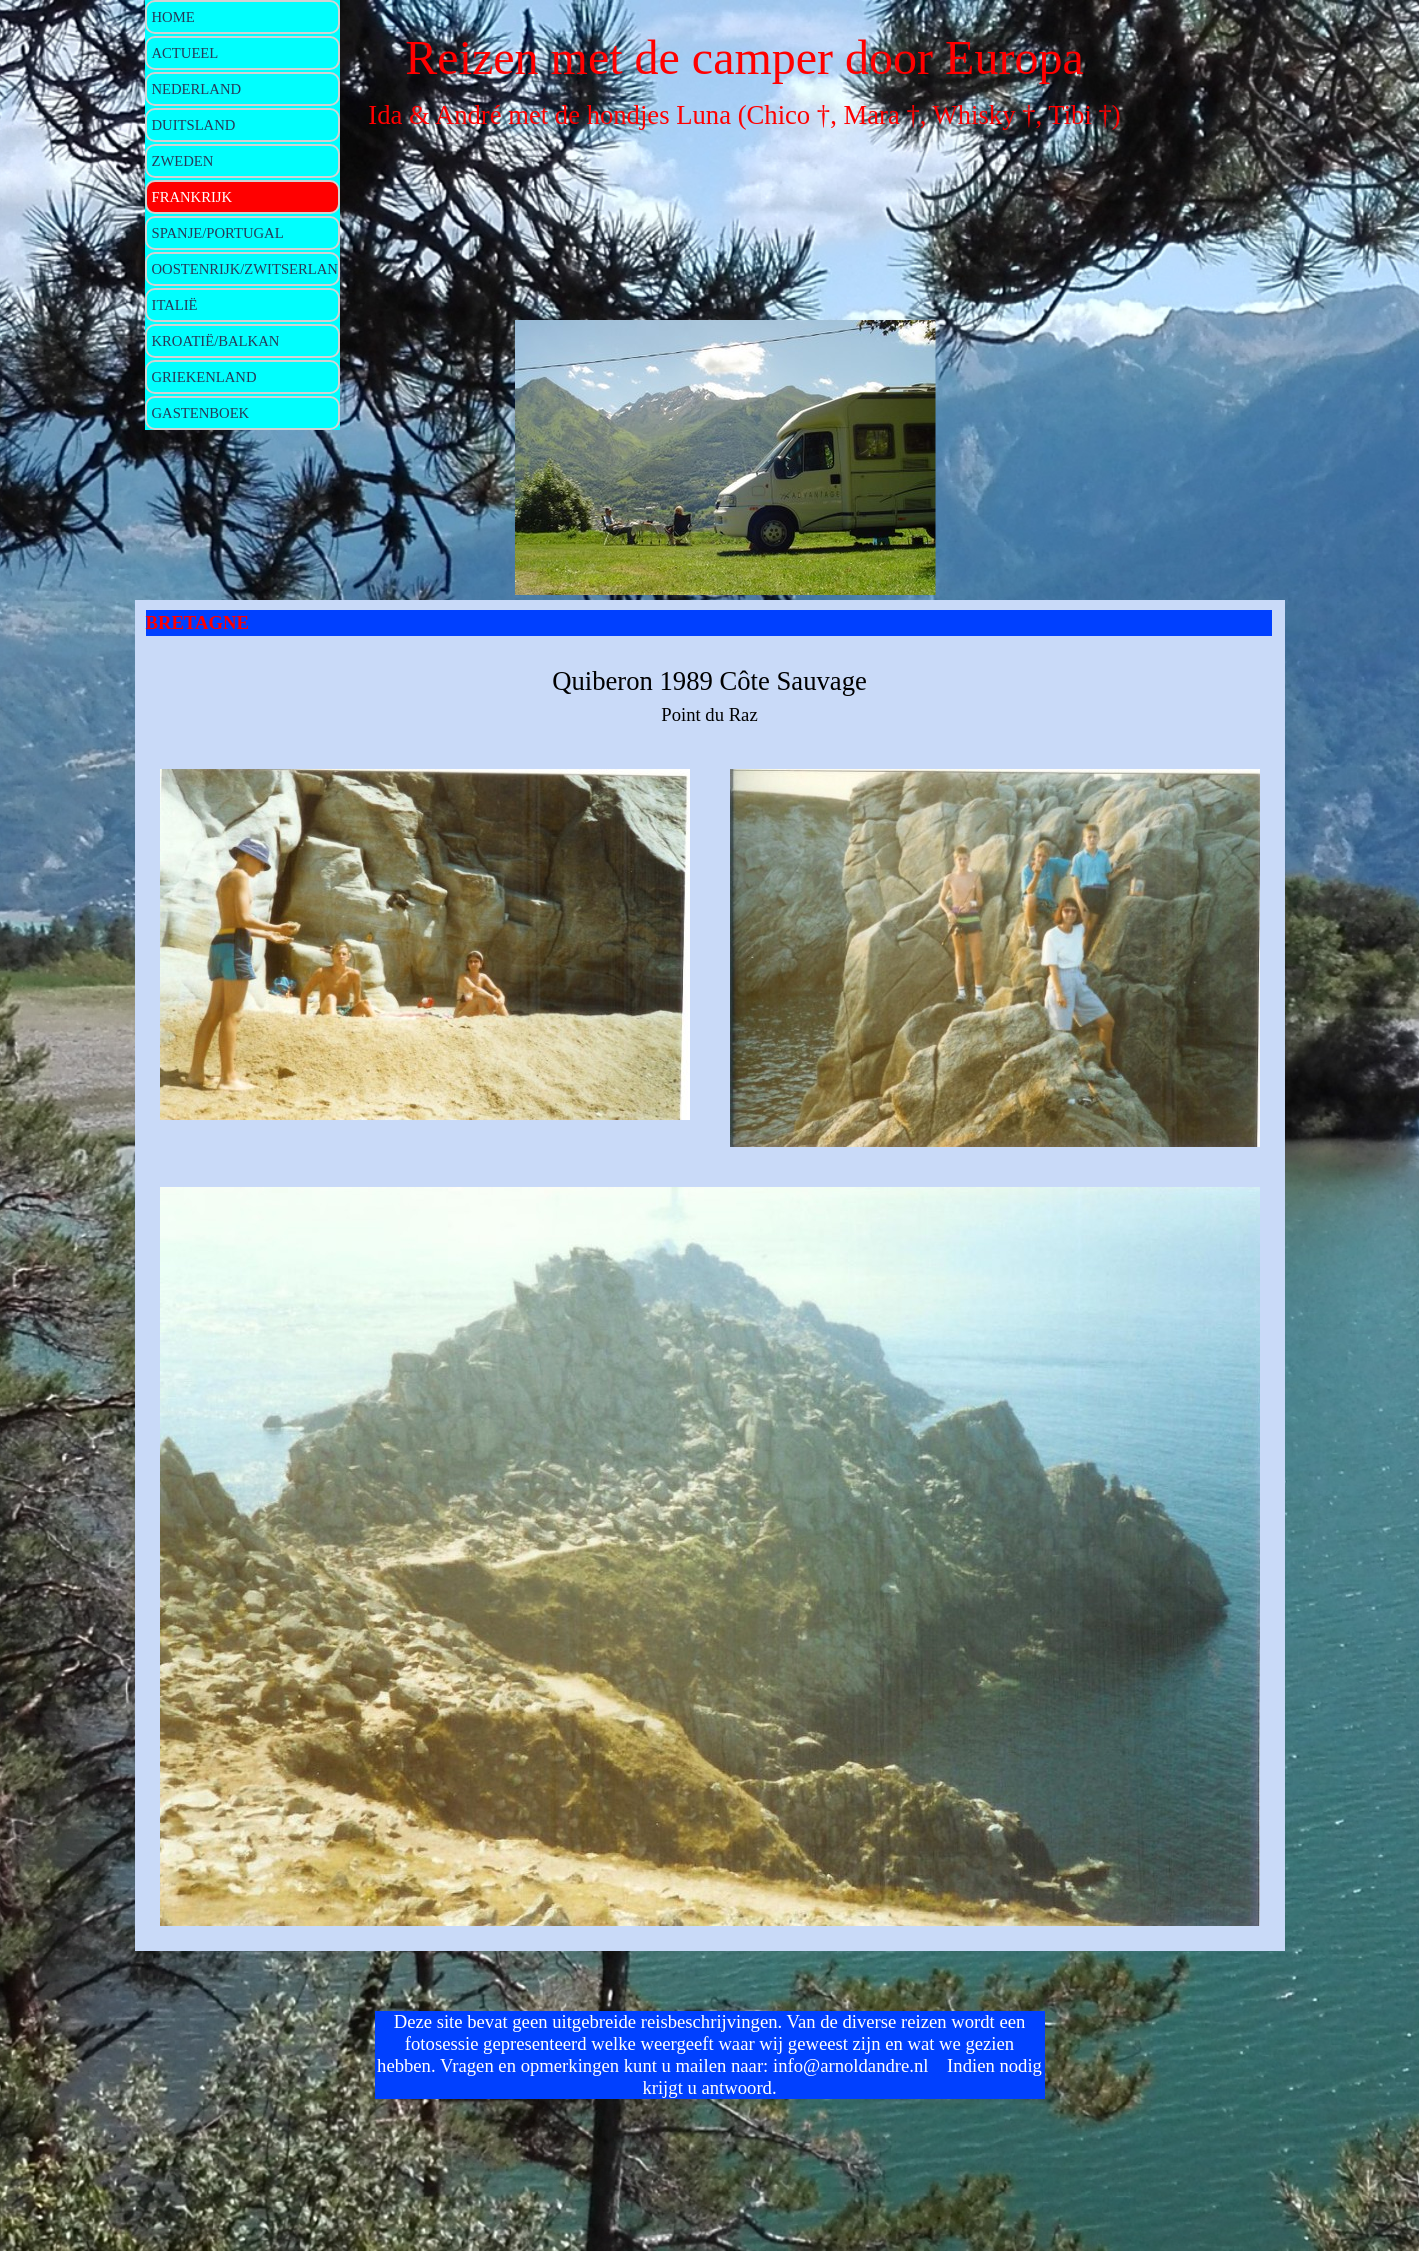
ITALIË (175, 305)
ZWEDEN (183, 161)
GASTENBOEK (201, 413)
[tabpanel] (710, 695)
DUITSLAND (194, 125)
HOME (173, 17)
